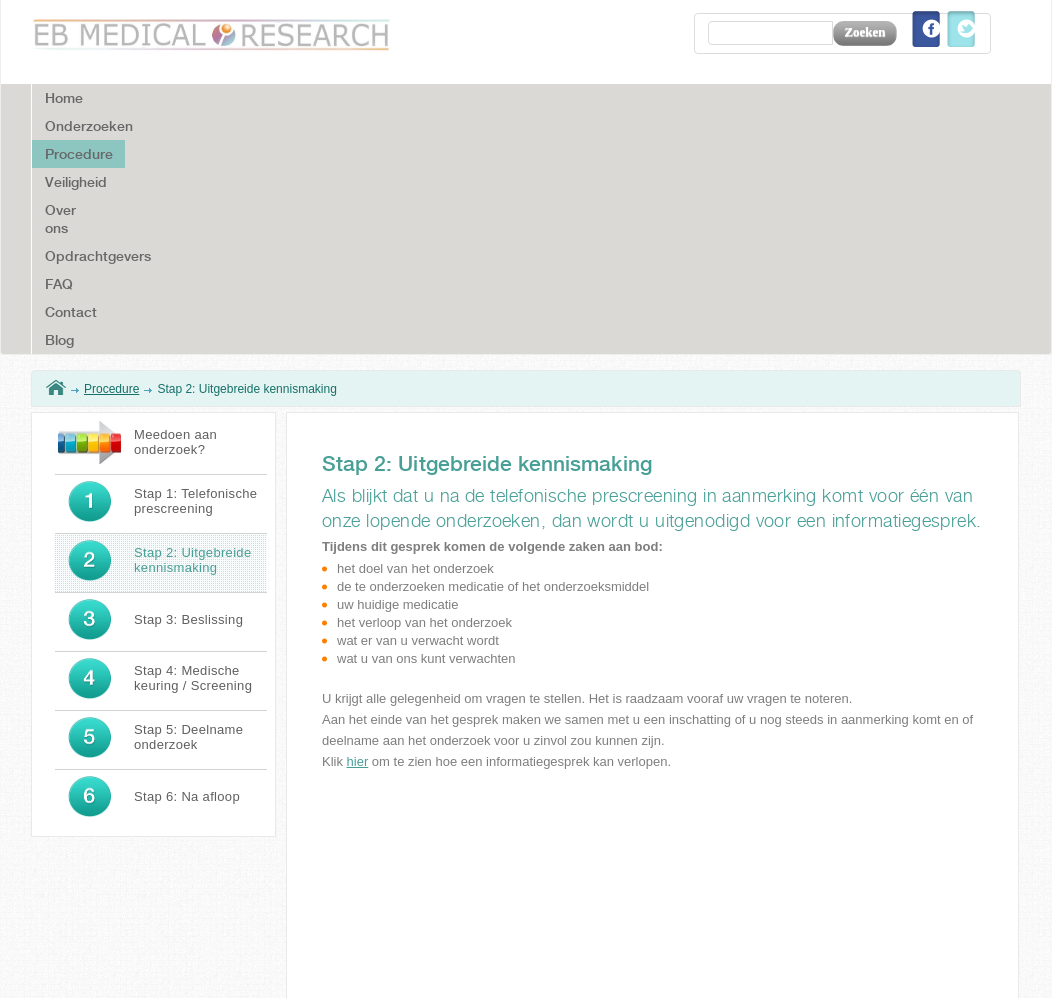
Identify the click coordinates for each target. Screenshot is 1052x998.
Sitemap (967, 964)
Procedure (111, 147)
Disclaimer (818, 964)
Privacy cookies (616, 964)
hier (358, 519)
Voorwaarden (724, 964)
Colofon (895, 964)
